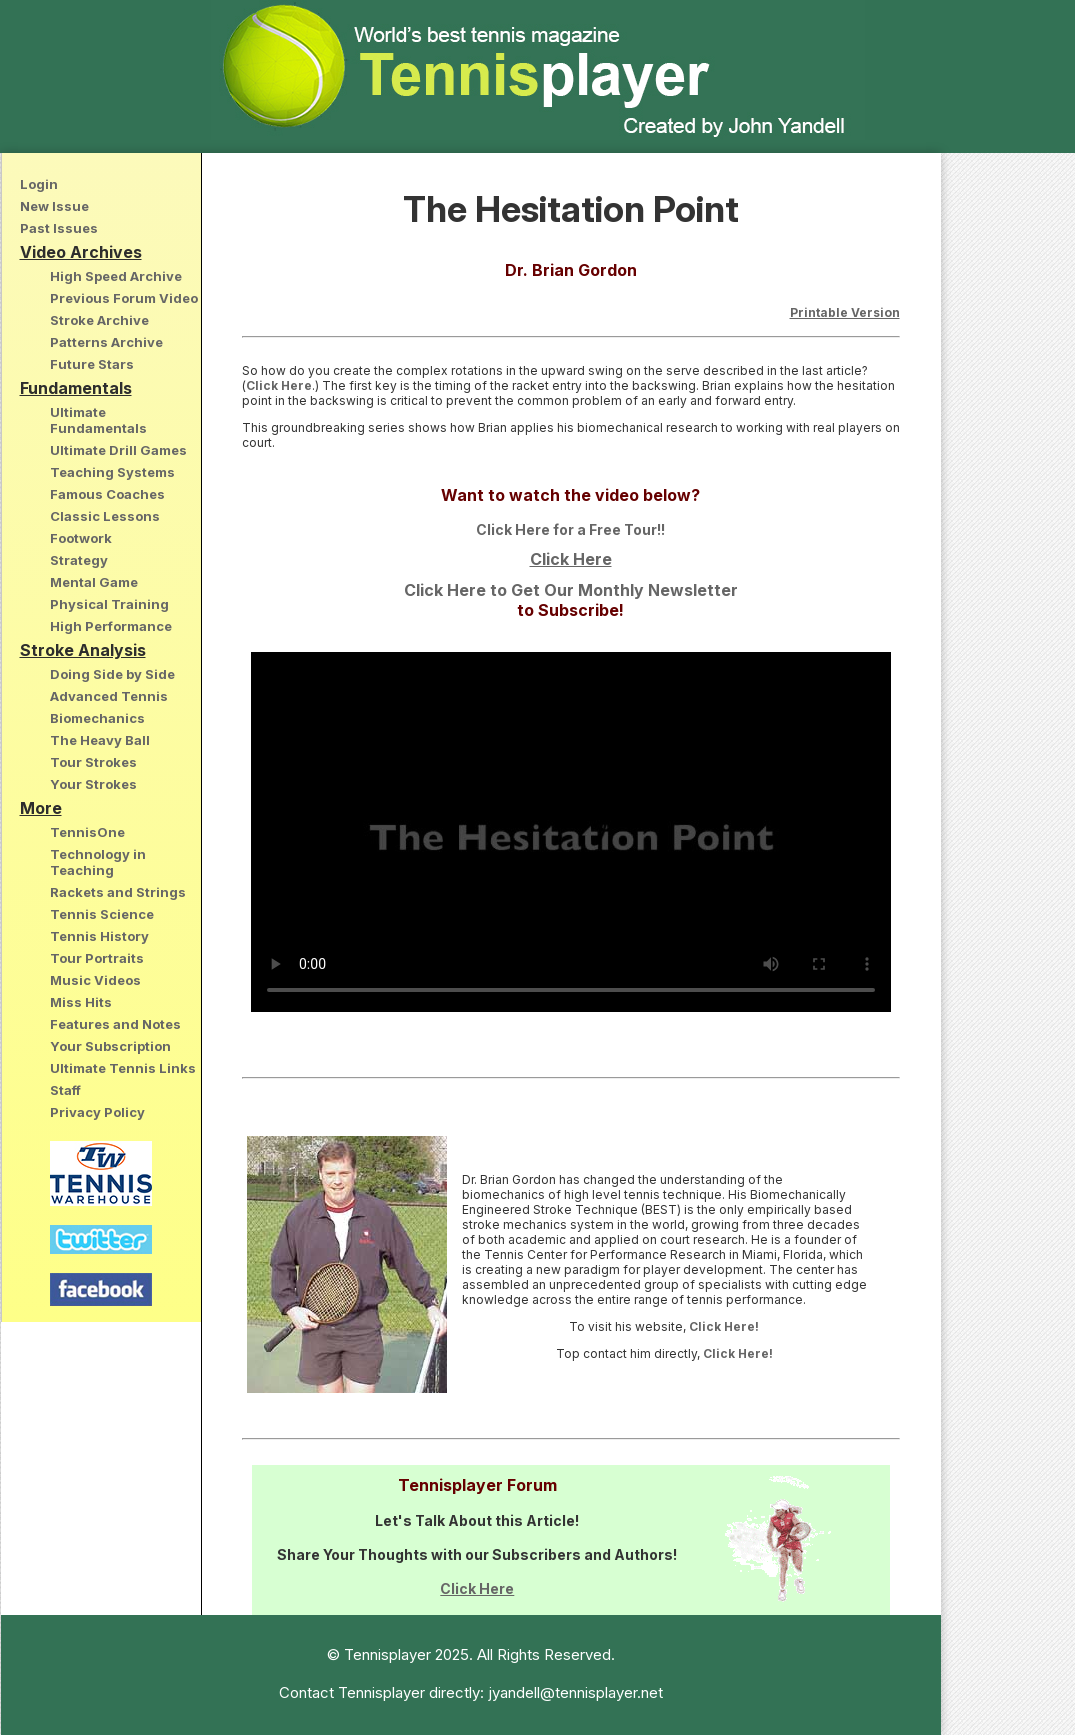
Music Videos (95, 980)
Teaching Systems (112, 472)
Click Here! (724, 1326)
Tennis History (99, 936)
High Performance (111, 626)
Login (39, 184)
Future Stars (92, 364)
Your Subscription (110, 1046)
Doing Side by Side (112, 674)
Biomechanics (97, 718)
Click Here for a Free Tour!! (570, 529)
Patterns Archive (106, 342)
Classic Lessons (105, 516)
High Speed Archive (116, 276)
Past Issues (59, 228)
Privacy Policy (97, 1112)
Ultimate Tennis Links (123, 1068)
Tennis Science (102, 914)
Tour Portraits (97, 958)
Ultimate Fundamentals (98, 420)
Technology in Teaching (98, 862)
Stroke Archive (99, 320)
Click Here (279, 385)
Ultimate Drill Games (118, 450)
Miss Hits (81, 1002)
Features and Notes (115, 1024)
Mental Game (94, 582)
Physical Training (109, 604)
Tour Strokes (93, 762)
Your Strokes (93, 784)
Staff (65, 1090)
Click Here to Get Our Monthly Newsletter (571, 590)
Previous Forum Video (124, 298)
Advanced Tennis (109, 696)
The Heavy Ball (100, 740)
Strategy (79, 560)
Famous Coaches (107, 494)
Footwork (81, 538)
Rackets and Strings (118, 892)
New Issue (54, 206)
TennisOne (87, 832)
